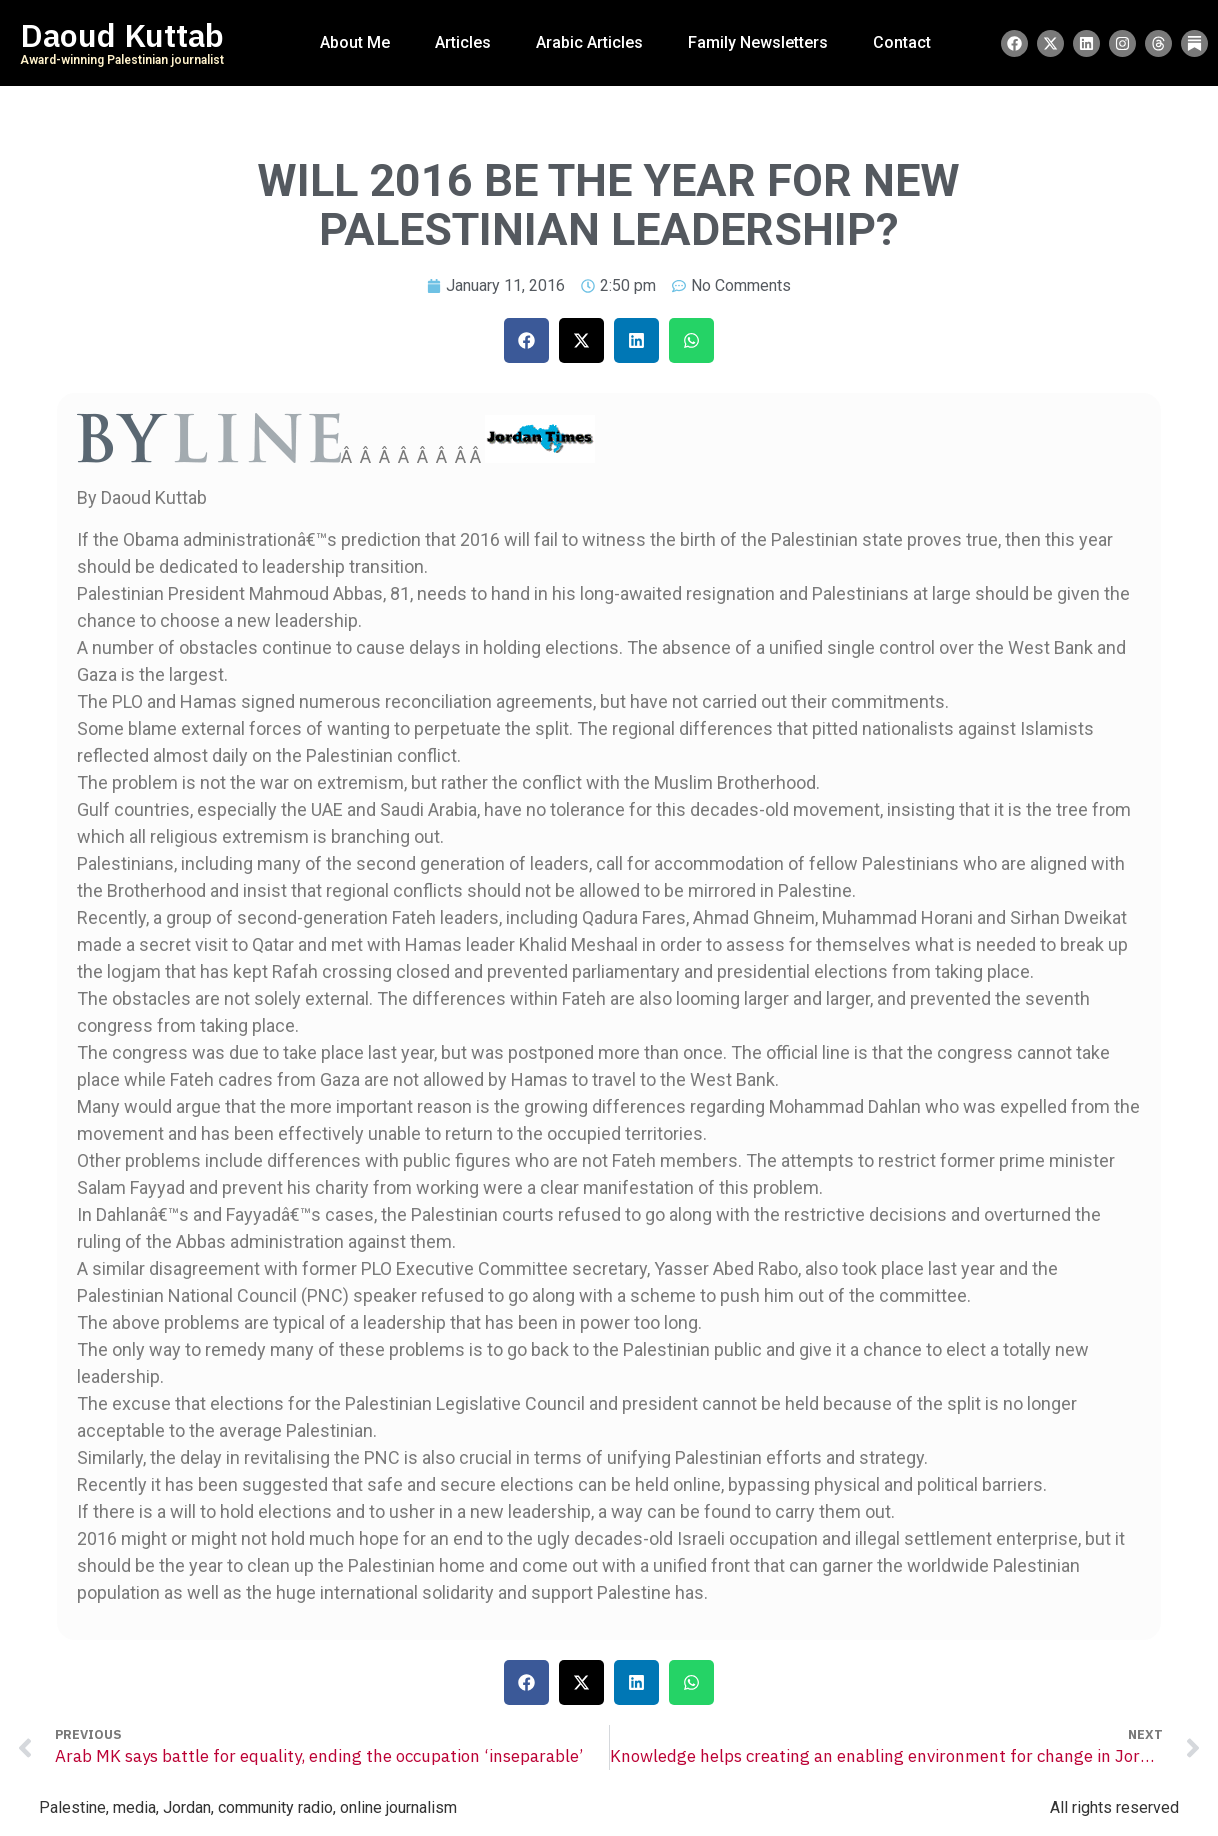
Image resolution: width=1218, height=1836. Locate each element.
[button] (526, 340)
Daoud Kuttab (122, 36)
